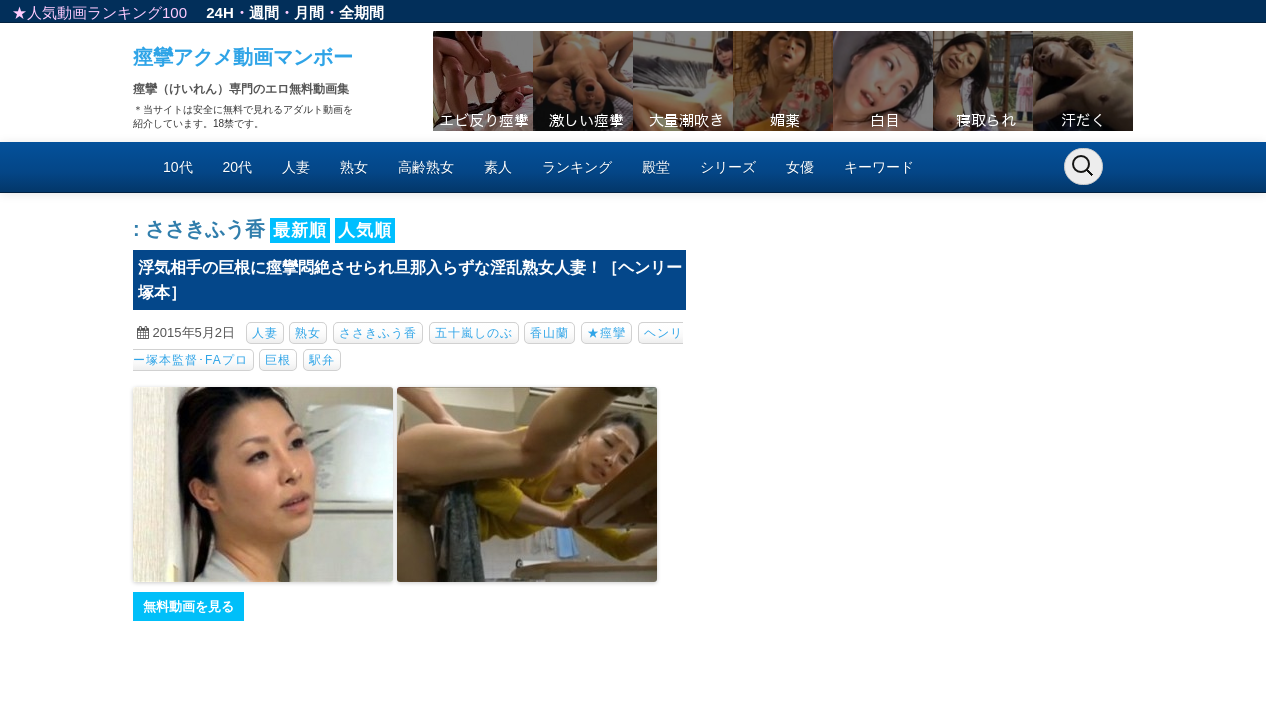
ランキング (577, 167)
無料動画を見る (188, 606)
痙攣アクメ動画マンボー (243, 57)
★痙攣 (606, 333)
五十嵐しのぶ (474, 333)
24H (220, 12)
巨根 (278, 360)
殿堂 (656, 167)
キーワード (879, 167)
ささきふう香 (378, 333)
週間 (264, 12)
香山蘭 (549, 333)
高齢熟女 (426, 167)
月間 (309, 12)
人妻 (296, 167)
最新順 (300, 230)
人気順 (365, 230)
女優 (800, 167)
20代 (238, 167)
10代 (178, 167)
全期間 (361, 12)
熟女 (354, 167)
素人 (498, 167)
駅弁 (322, 360)
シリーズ (728, 167)
